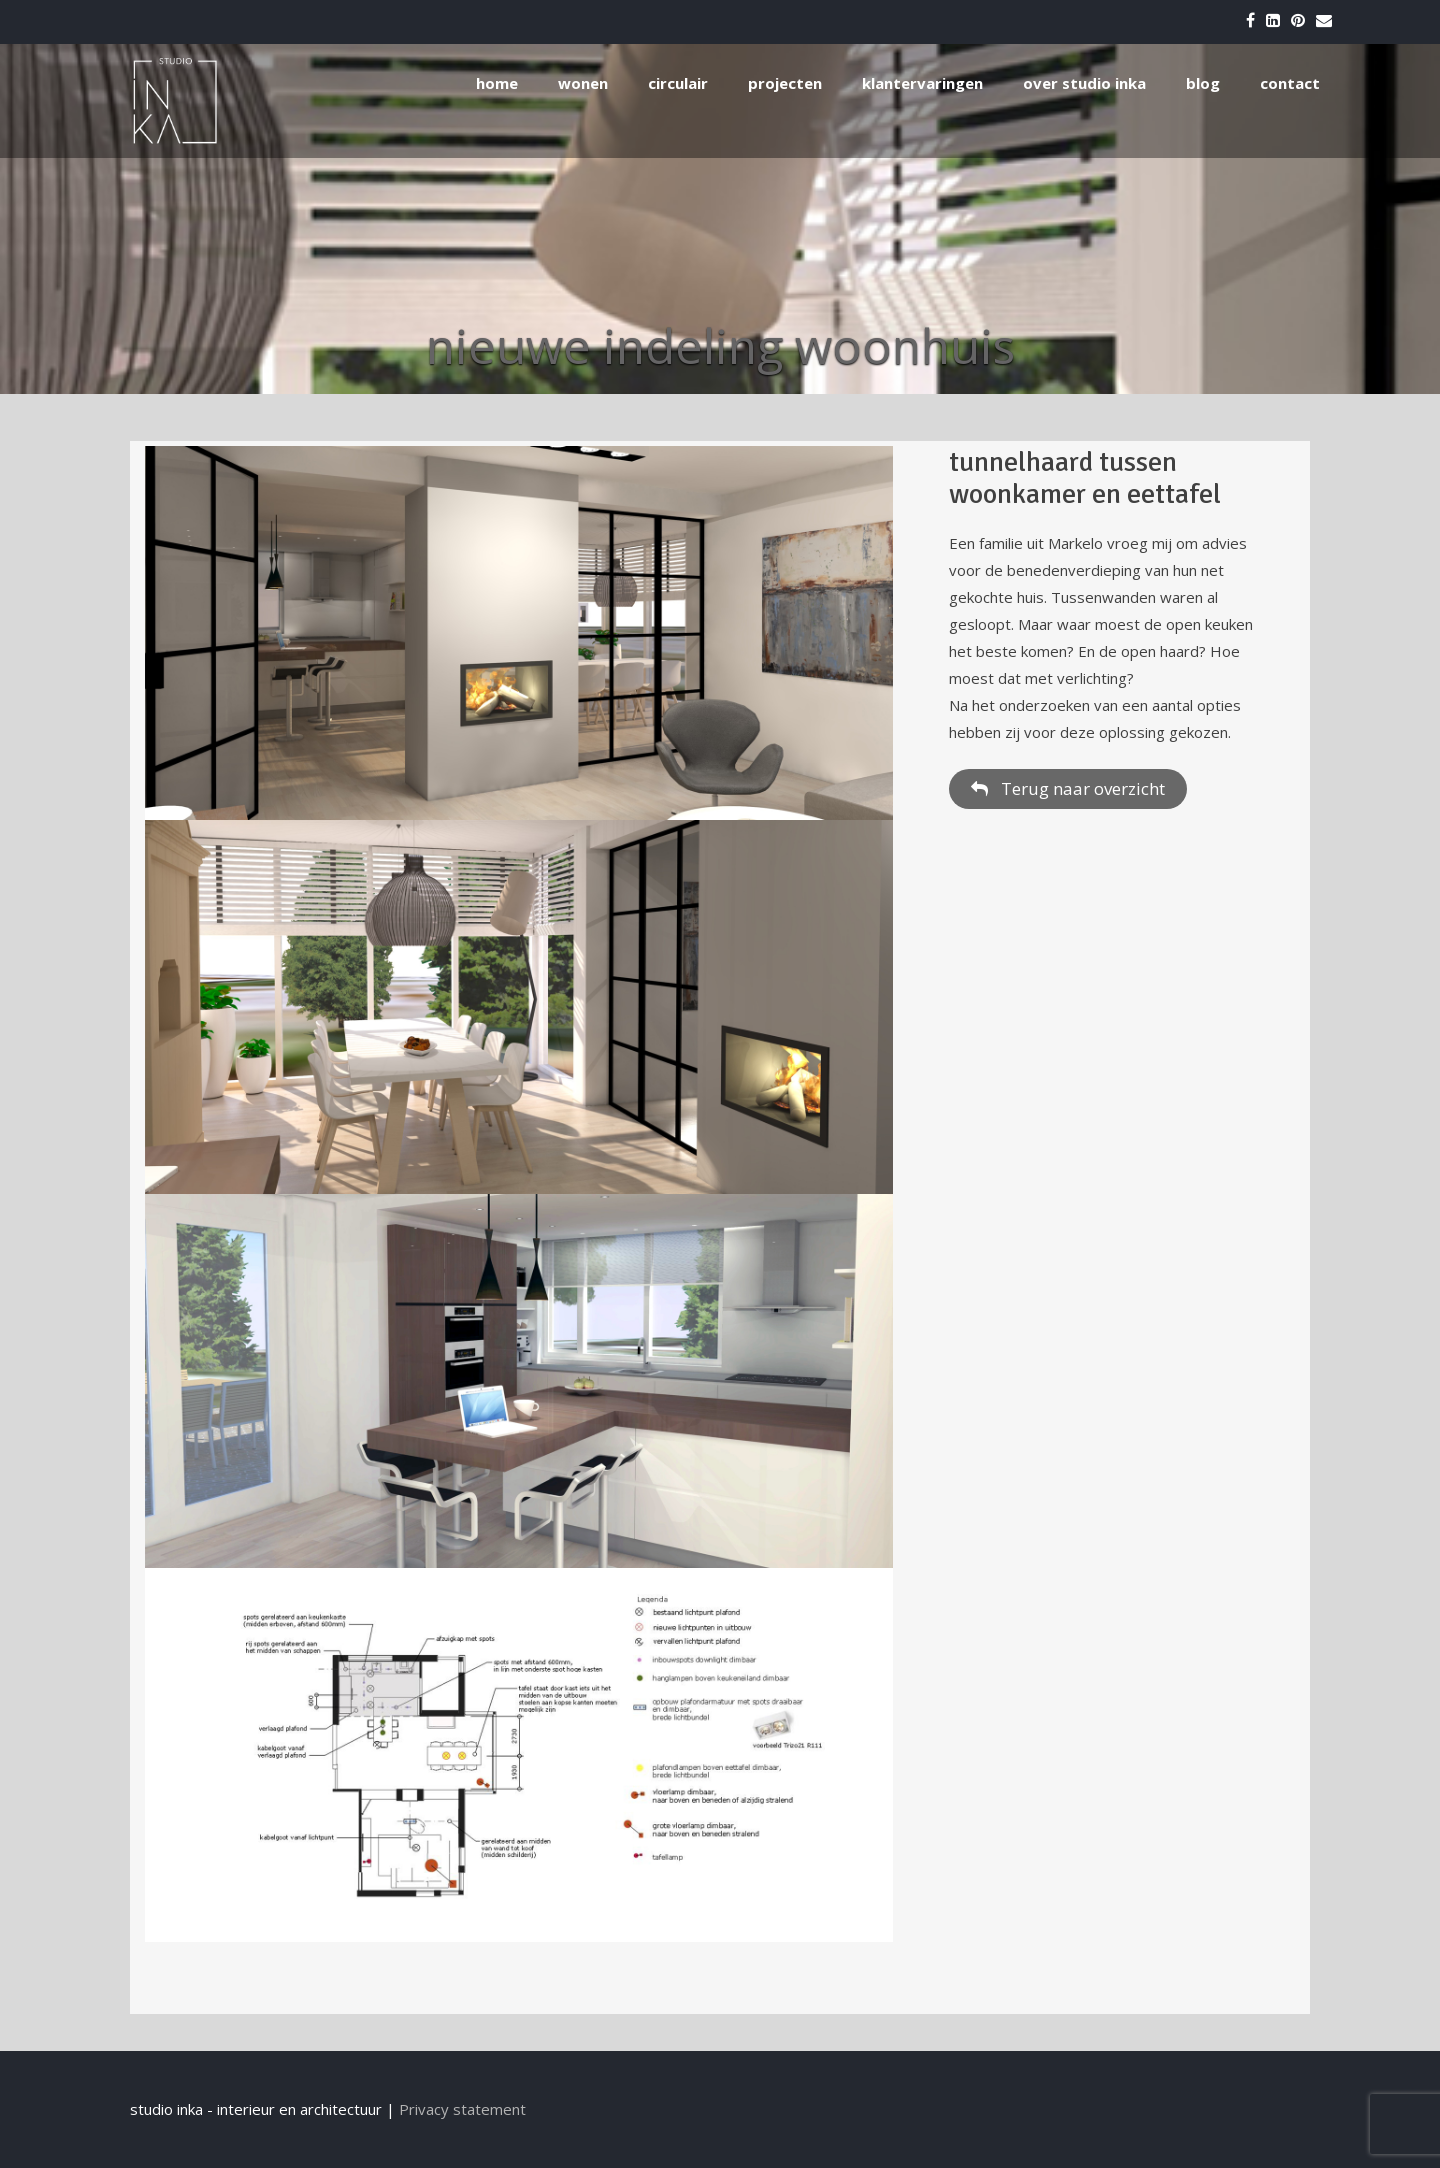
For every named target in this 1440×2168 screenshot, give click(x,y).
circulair (678, 83)
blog (1203, 83)
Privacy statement (462, 2109)
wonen (583, 83)
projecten (785, 83)
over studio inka (1084, 83)
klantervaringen (922, 83)
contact (1290, 83)
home (497, 83)
